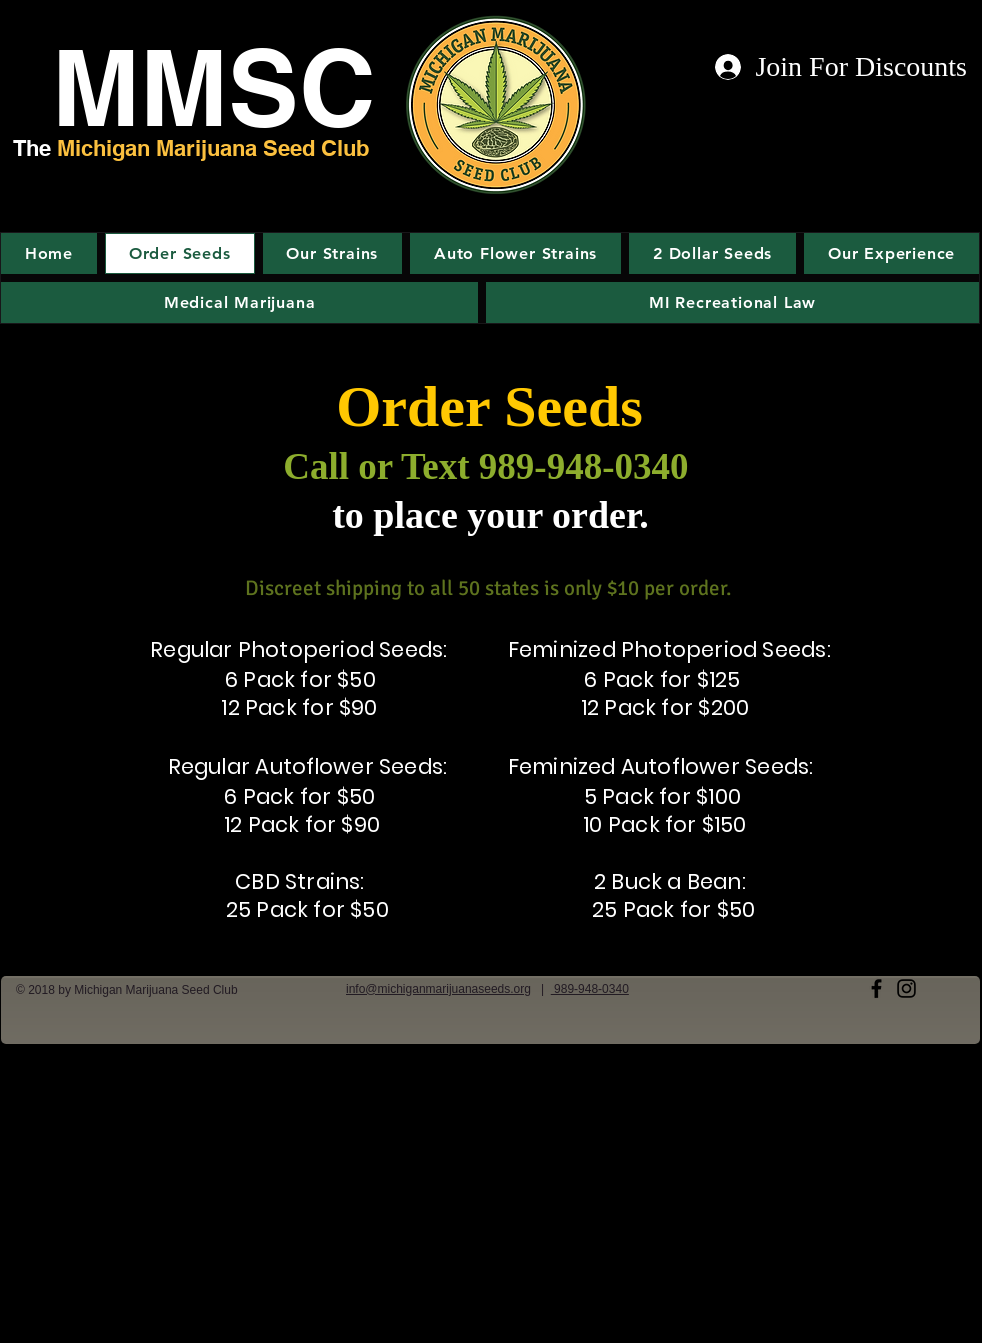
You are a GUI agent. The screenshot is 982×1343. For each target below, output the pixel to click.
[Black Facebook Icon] (876, 988)
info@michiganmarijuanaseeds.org (438, 989)
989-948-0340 (590, 989)
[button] (891, 253)
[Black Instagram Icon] (906, 988)
